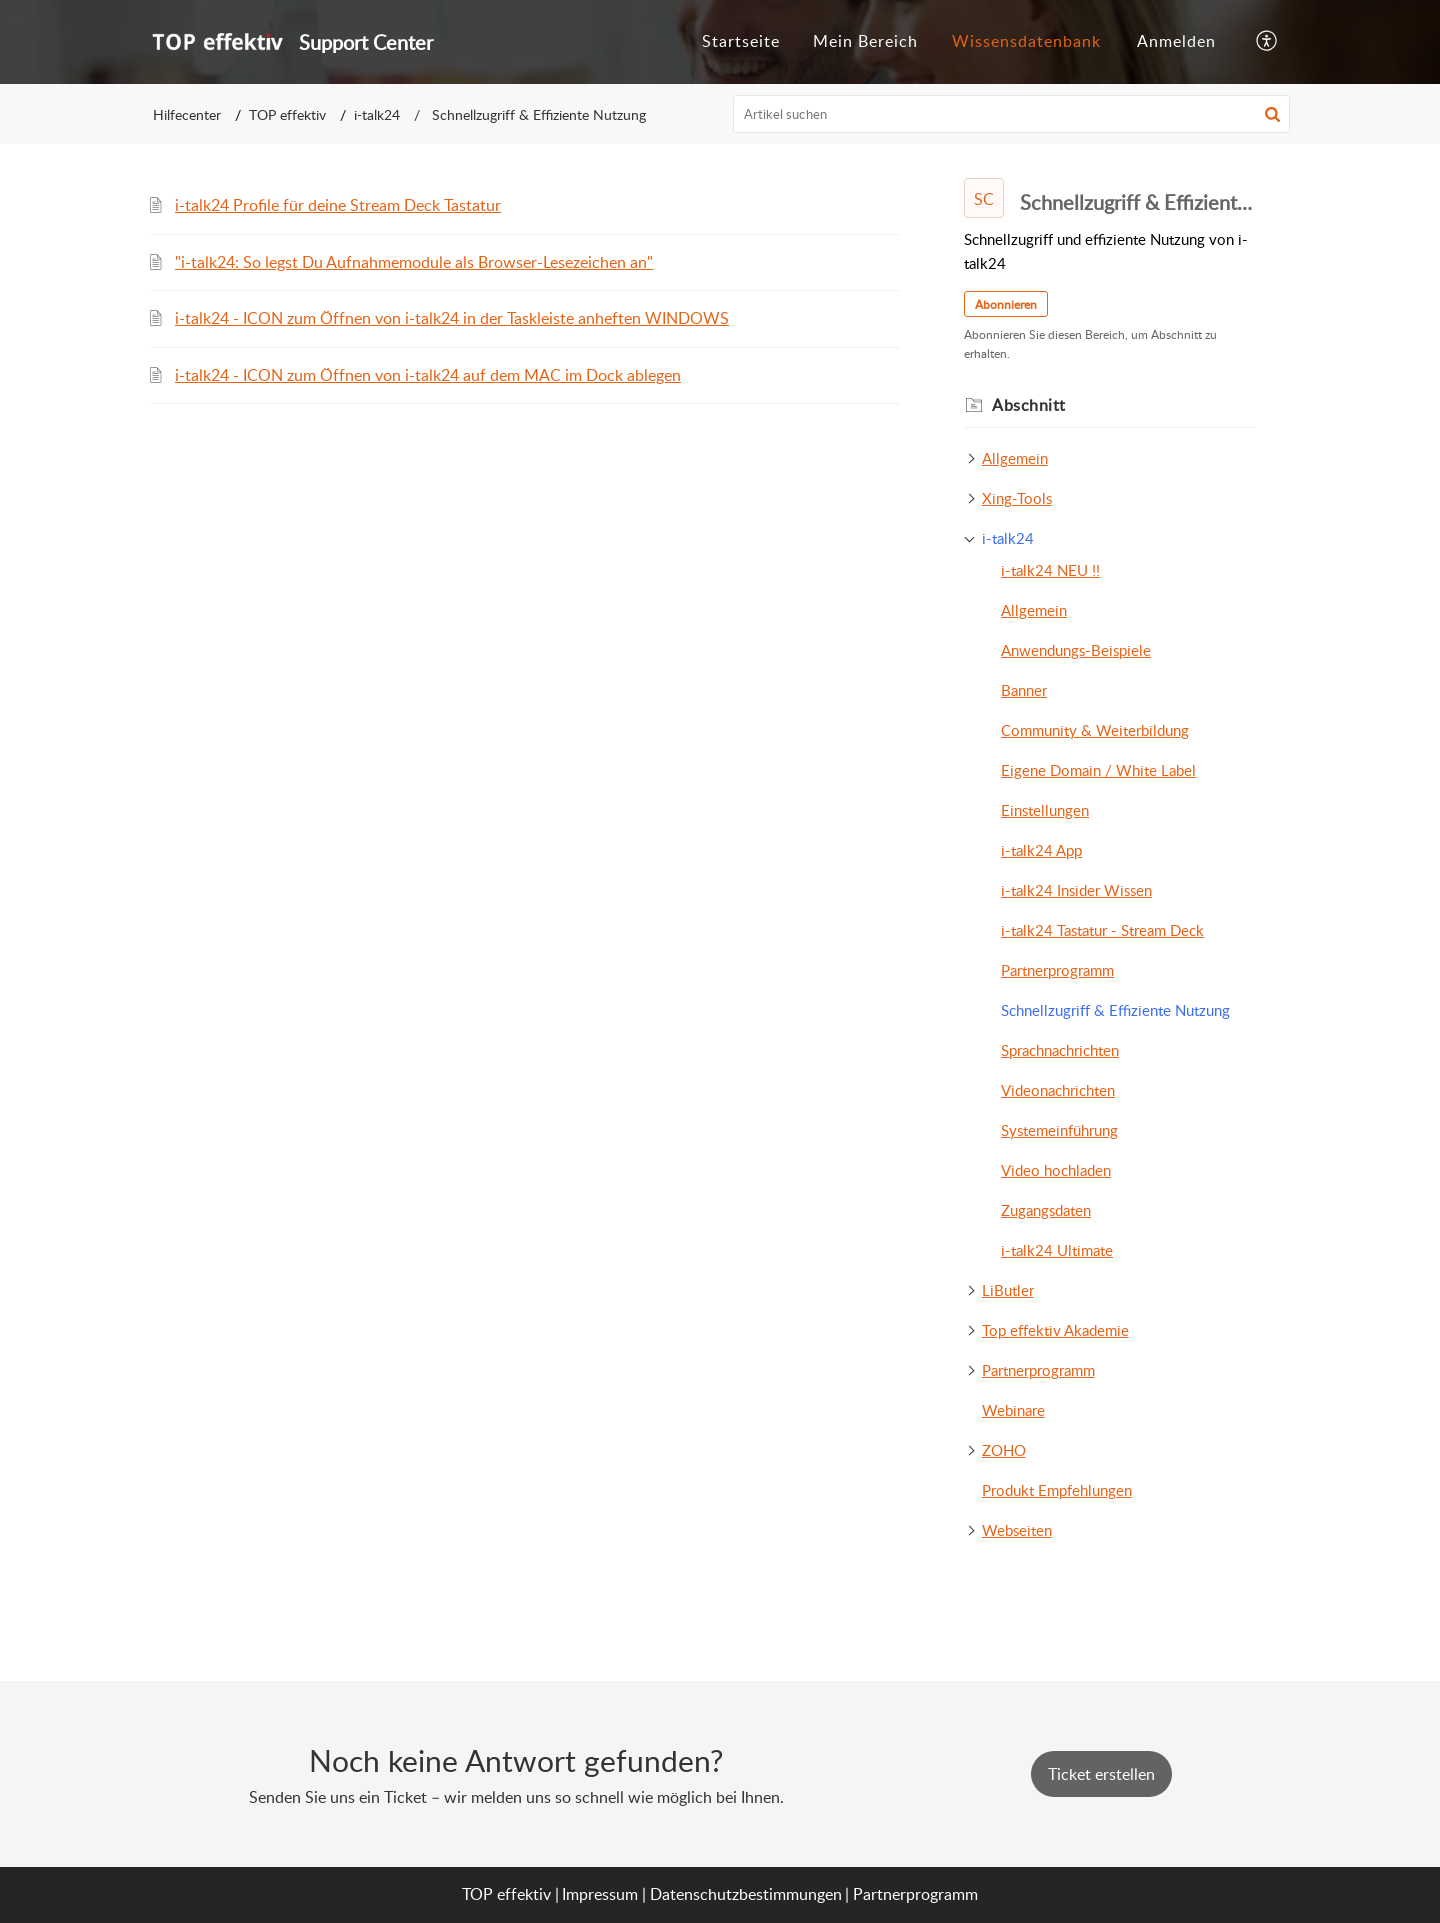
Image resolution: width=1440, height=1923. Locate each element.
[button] (1267, 42)
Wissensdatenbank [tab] (1026, 41)
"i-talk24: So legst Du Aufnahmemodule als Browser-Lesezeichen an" (414, 262)
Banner (1024, 690)
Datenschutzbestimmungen (746, 1894)
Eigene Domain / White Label (1098, 770)
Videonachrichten (1058, 1090)
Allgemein (1015, 458)
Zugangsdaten (1046, 1210)
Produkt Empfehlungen (1057, 1490)
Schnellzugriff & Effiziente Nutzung (1115, 1010)
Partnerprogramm (1057, 970)
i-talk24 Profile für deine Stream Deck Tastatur (338, 205)
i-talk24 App (1041, 850)
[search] (1012, 114)
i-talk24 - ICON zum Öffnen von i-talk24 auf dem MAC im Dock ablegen (428, 375)
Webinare (1013, 1410)
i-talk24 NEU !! (1050, 570)
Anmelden (1176, 41)
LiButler (1008, 1290)
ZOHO (1004, 1450)
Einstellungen (1045, 810)
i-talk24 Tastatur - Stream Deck (1102, 930)
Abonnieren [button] (1006, 304)
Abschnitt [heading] (1029, 405)
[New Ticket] (1101, 1774)
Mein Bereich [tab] (865, 41)
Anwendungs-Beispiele (1076, 650)
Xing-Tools (1017, 498)
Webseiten (1017, 1530)
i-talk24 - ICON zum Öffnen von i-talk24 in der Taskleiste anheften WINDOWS (452, 318)
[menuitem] (1176, 42)
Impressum (600, 1894)
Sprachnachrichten (1060, 1050)
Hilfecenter (187, 114)
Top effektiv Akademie (1055, 1330)
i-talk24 (377, 114)
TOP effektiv (287, 114)
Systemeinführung (1059, 1130)
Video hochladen (1056, 1170)
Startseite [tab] (741, 41)
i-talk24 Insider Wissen (1076, 890)
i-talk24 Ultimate (1057, 1250)
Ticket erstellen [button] (1101, 1774)
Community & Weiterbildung (1095, 730)
